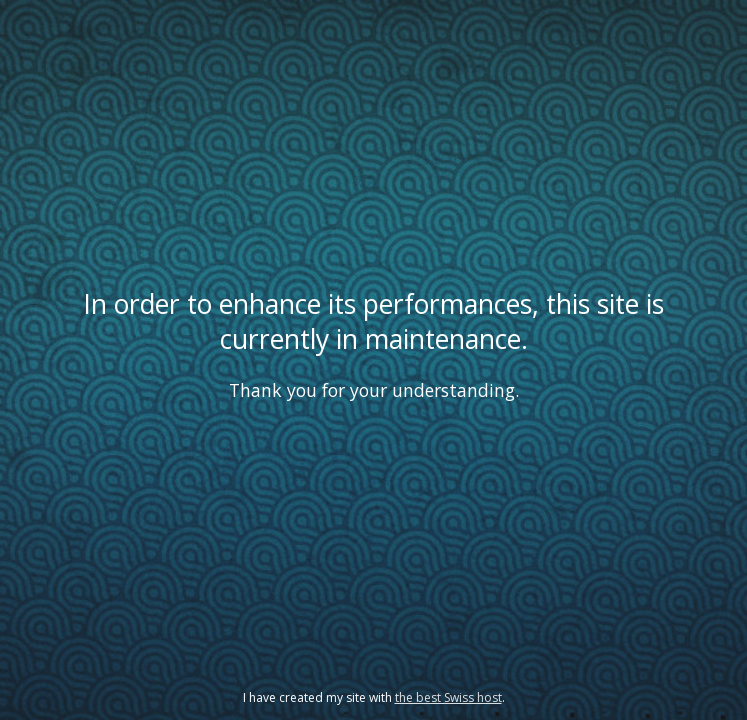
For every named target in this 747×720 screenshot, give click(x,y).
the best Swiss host (448, 697)
